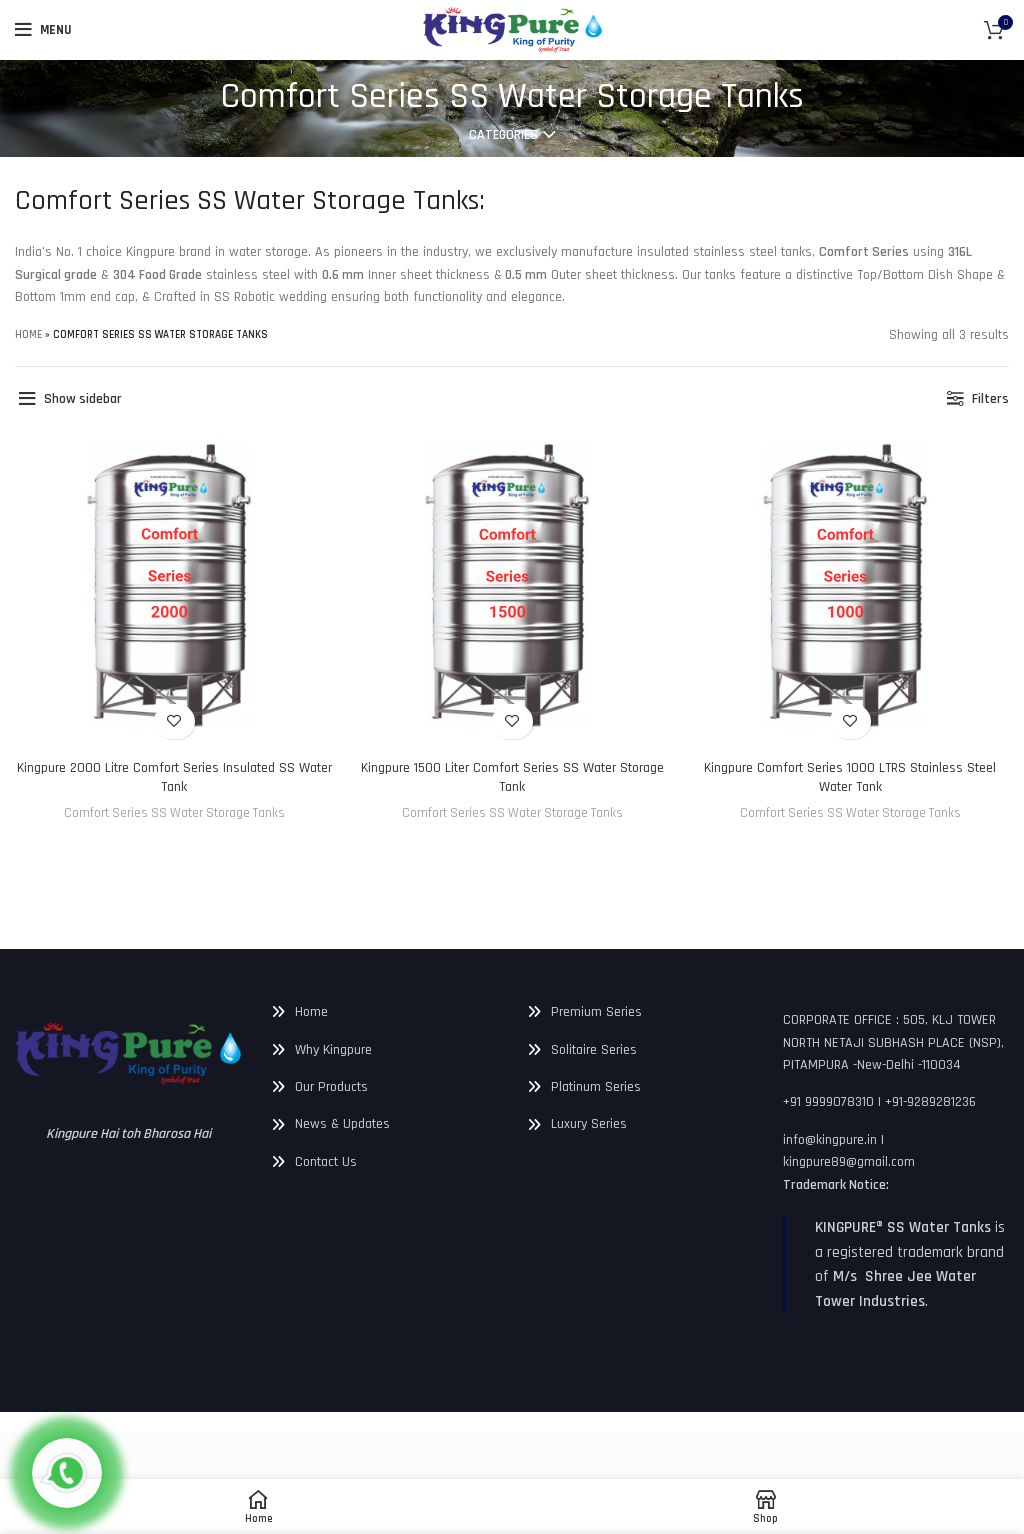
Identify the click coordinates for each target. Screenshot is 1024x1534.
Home (31, 336)
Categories (504, 135)
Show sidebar (89, 399)
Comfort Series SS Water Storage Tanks (173, 813)
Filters (988, 399)
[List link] (384, 1012)
